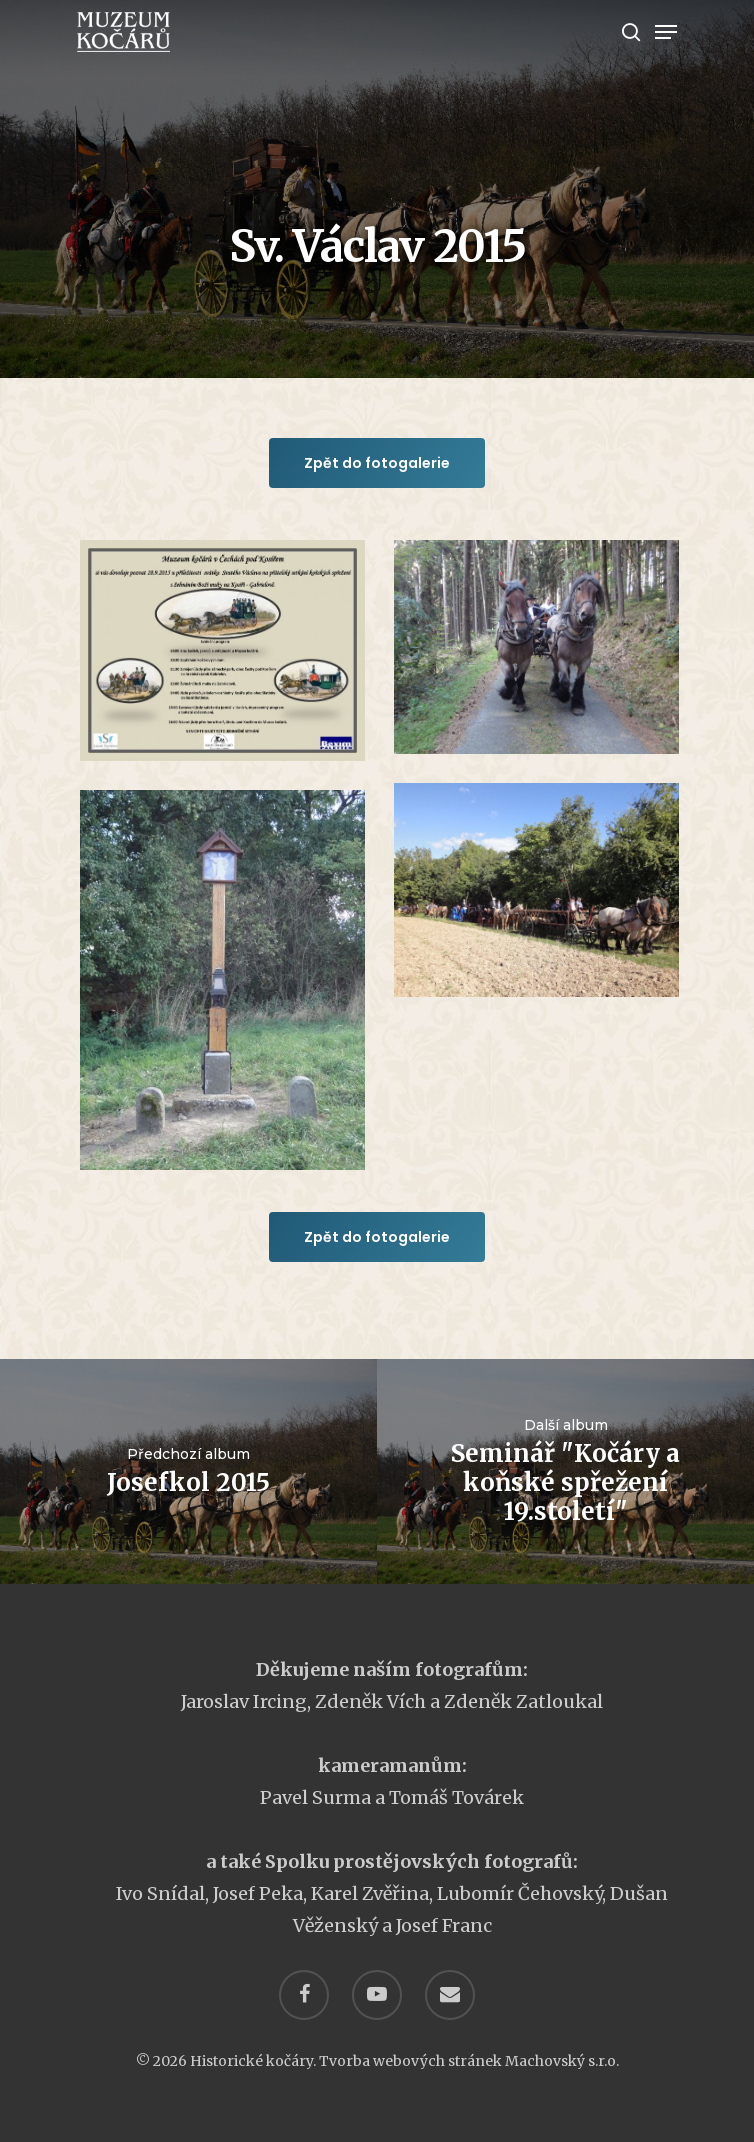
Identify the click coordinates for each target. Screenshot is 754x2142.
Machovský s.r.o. (562, 2061)
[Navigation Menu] (666, 32)
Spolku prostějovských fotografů (419, 1861)
